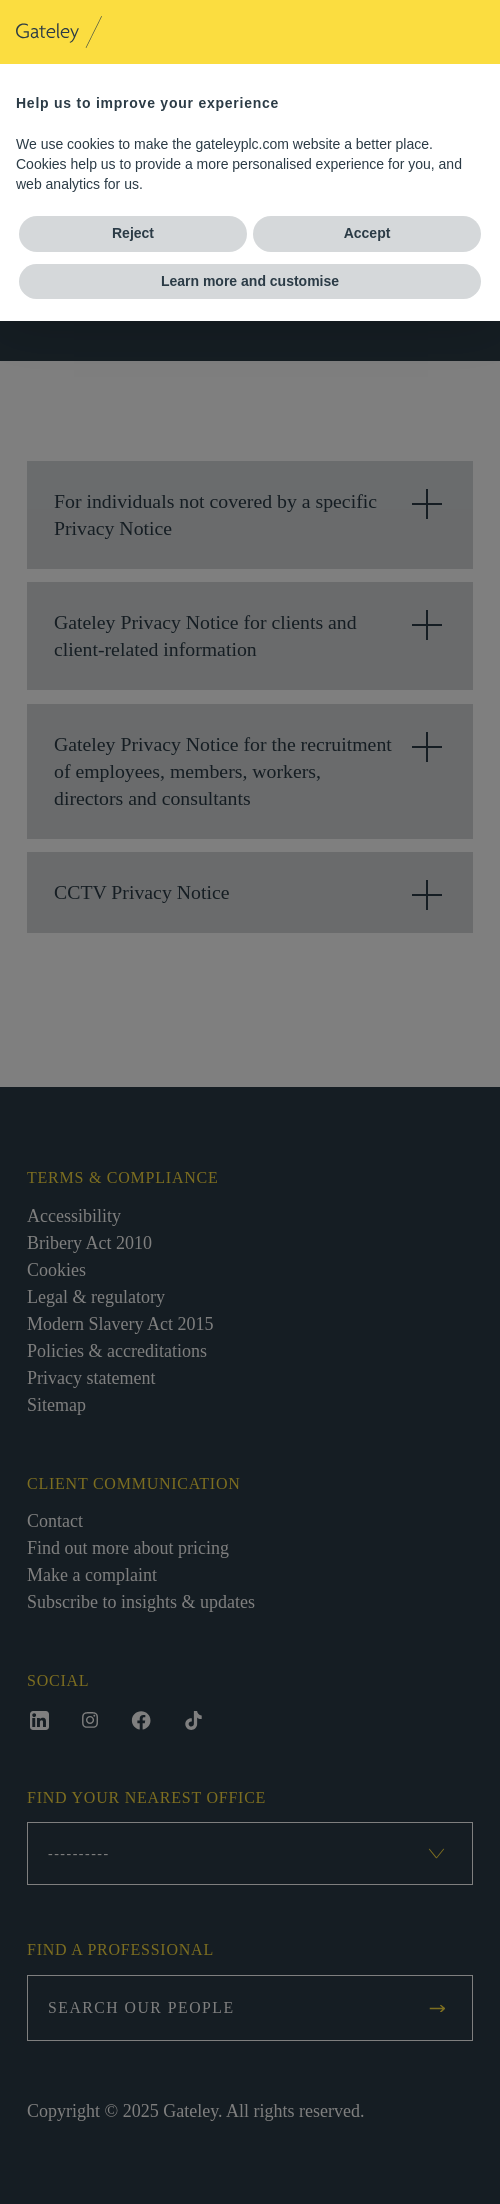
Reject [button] (133, 233)
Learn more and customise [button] (250, 281)
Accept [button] (367, 233)
